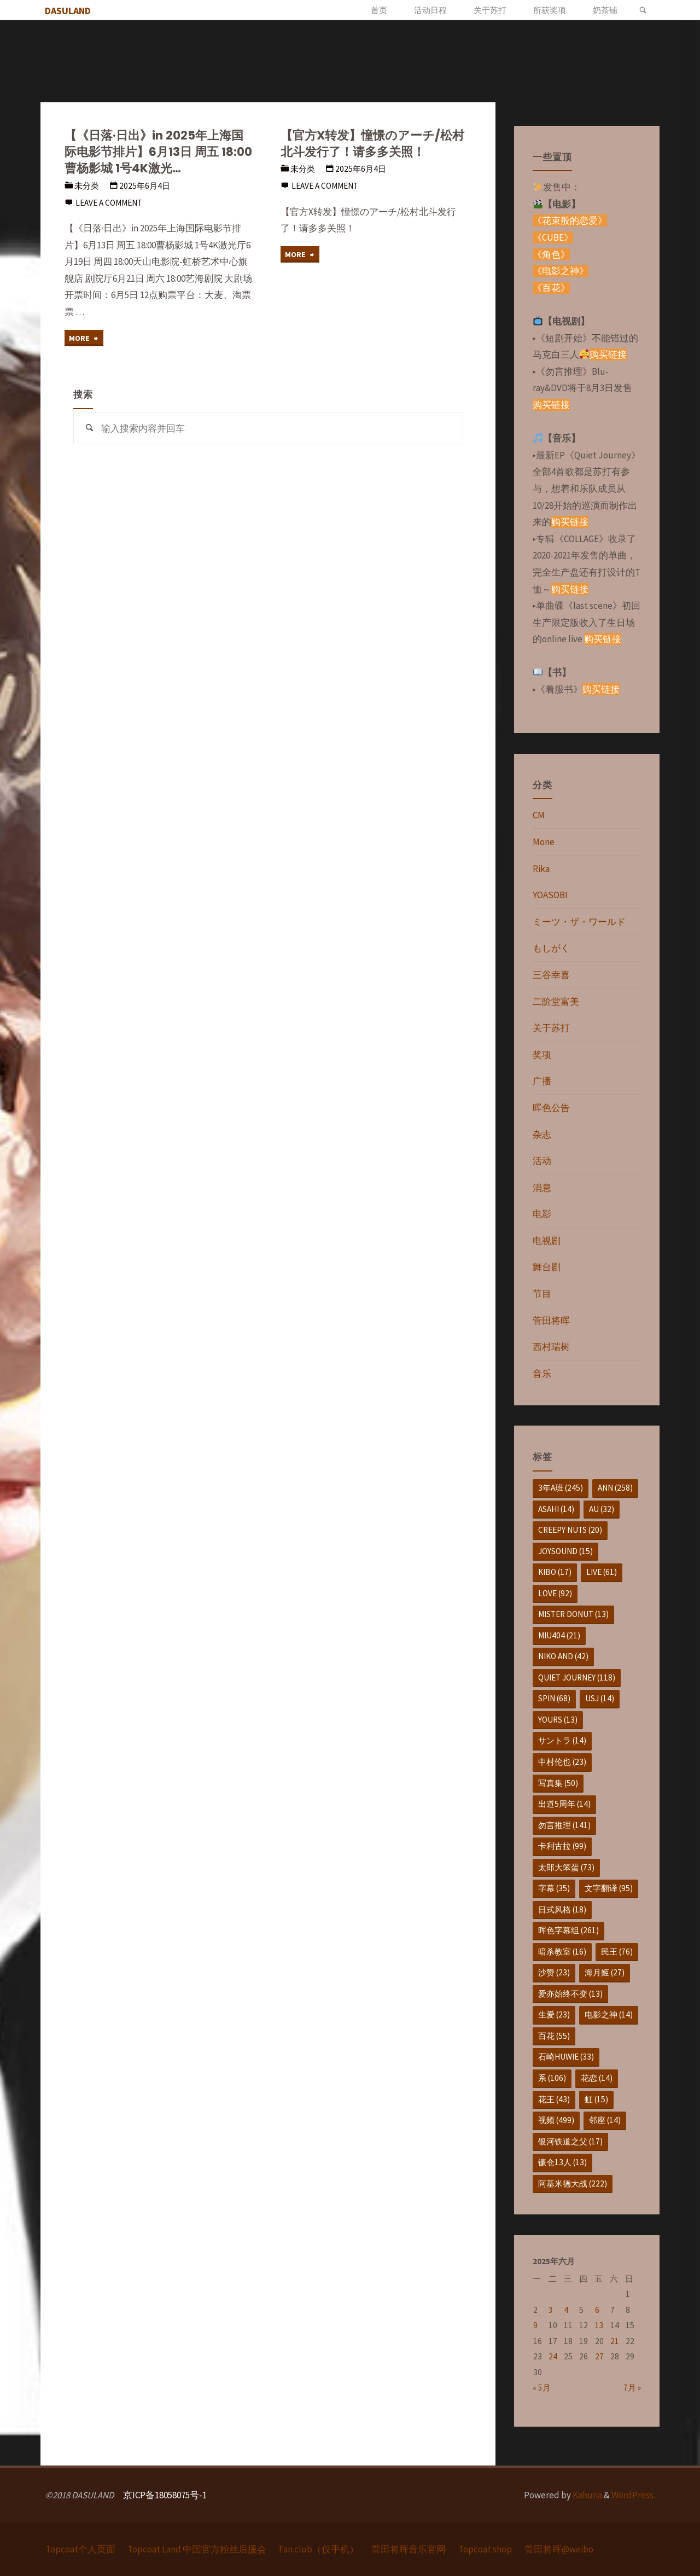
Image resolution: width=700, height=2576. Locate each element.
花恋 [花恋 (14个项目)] (596, 2078)
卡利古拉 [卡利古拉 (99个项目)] (562, 1846)
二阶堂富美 (556, 1002)
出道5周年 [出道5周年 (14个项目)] (564, 1804)
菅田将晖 (551, 1321)
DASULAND (69, 10)
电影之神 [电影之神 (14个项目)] (609, 2014)
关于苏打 (551, 1028)
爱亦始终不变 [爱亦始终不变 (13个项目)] (570, 1993)
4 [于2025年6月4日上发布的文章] (566, 2310)
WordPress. (633, 2495)
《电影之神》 (560, 271)
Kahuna (586, 2495)
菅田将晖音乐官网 (409, 2549)
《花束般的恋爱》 (570, 220)
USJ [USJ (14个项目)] (599, 1698)
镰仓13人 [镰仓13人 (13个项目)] (562, 2162)
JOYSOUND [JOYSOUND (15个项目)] (565, 1551)
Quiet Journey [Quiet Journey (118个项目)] (576, 1677)
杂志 (542, 1135)
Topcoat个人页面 (80, 2549)
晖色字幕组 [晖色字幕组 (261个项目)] (568, 1930)
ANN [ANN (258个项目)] (615, 1487)
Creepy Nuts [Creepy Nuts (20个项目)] (570, 1530)
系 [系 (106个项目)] (552, 2078)
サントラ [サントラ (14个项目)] (562, 1740)
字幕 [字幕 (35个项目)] (554, 1888)
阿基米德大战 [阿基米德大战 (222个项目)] (572, 2183)
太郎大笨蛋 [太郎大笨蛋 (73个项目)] (566, 1867)
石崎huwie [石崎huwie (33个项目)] (566, 2056)
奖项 (542, 1055)
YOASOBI (550, 895)
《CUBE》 (553, 237)
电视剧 (547, 1241)
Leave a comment (108, 202)
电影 (542, 1214)
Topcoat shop (485, 2549)
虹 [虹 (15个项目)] (596, 2099)
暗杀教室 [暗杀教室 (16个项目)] (562, 1951)
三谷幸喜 (551, 975)
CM (539, 815)
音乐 (542, 1374)
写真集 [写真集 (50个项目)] (558, 1783)
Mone (544, 842)
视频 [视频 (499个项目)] (556, 2120)
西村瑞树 (551, 1347)
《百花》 (551, 288)
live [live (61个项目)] (601, 1572)
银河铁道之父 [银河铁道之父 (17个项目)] (570, 2141)
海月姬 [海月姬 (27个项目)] (605, 1972)
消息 (542, 1188)
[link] (642, 10)
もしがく (551, 948)
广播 (542, 1081)
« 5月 (542, 2387)
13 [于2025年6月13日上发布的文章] (599, 2325)
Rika (541, 869)
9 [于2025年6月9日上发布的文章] (535, 2325)
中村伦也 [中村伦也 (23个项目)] (562, 1762)
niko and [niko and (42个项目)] (563, 1656)
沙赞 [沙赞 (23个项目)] (554, 1972)
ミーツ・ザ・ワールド (579, 922)
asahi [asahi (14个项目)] (556, 1509)
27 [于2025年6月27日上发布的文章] (599, 2356)
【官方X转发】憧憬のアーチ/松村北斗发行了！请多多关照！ (373, 143)
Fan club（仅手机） (319, 2549)
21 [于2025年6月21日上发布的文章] (614, 2341)
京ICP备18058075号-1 (165, 2495)
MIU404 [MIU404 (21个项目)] (559, 1635)
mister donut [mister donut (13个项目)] (573, 1614)
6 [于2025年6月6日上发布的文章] (597, 2310)
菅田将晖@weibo (559, 2549)
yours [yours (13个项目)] (558, 1719)
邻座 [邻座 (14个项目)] (605, 2120)
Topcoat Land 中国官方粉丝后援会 (197, 2549)
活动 (542, 1161)
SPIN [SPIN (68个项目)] (554, 1698)
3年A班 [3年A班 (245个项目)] (560, 1487)
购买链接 (608, 354)
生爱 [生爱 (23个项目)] (554, 2014)
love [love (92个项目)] (555, 1593)
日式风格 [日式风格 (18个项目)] (562, 1909)
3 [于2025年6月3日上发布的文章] (551, 2310)
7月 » (632, 2387)
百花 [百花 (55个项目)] (554, 2036)
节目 (542, 1294)
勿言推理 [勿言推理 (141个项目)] (564, 1825)
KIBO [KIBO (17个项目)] (554, 1572)
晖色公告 (551, 1108)
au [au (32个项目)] (601, 1509)
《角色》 (551, 254)
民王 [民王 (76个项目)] (617, 1951)
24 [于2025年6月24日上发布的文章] (553, 2356)
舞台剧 (547, 1267)
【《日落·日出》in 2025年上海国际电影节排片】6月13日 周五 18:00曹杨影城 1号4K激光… (158, 152)
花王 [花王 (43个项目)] (554, 2099)
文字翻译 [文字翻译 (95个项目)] (609, 1888)
